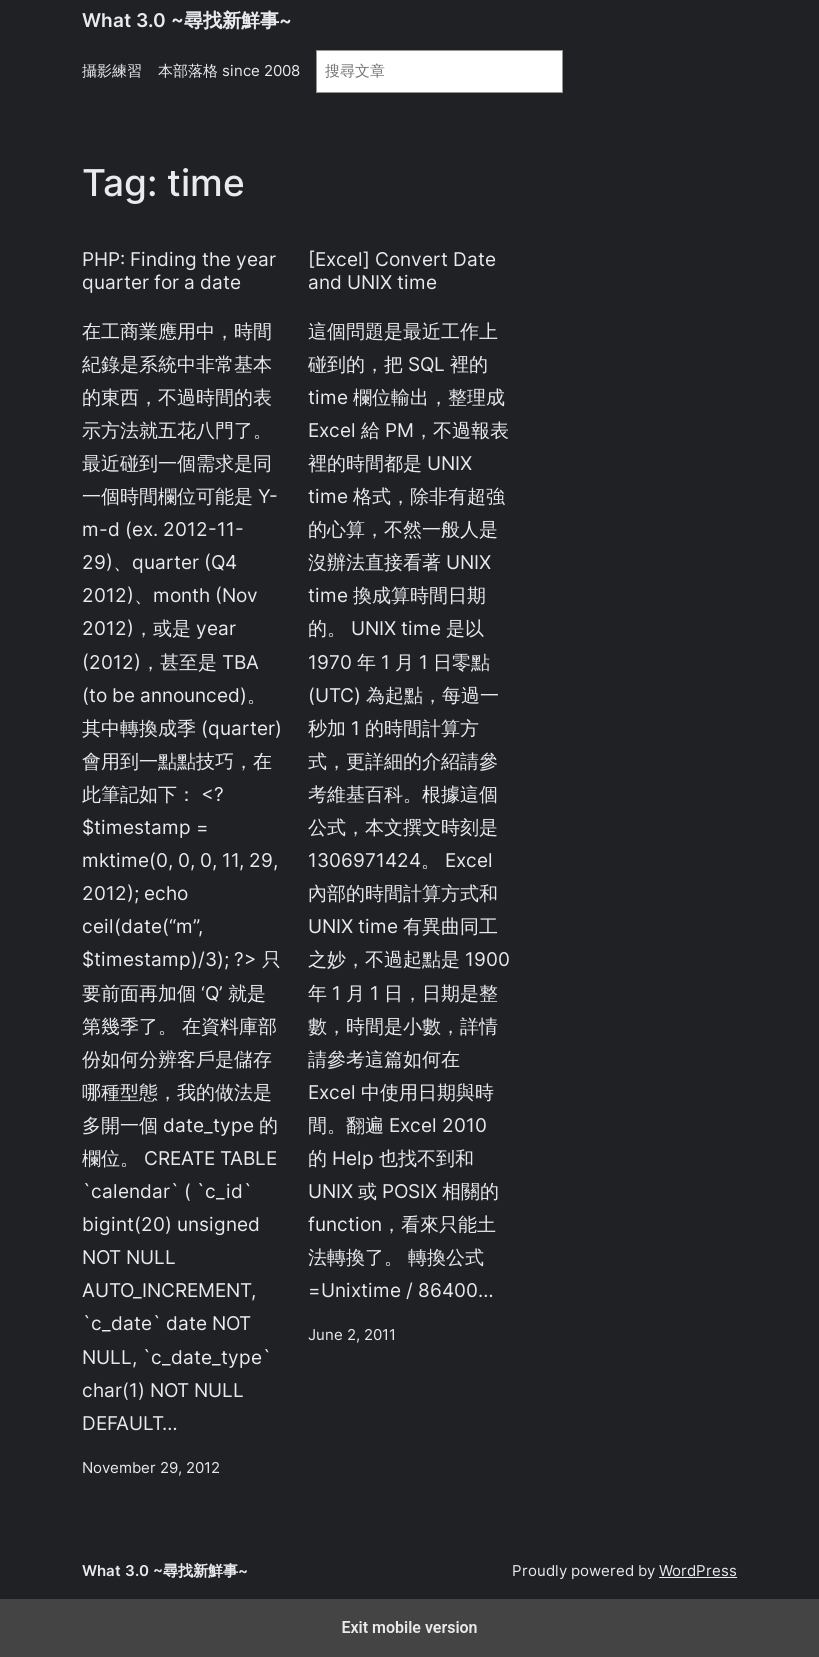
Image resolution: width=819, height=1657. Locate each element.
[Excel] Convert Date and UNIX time (402, 271)
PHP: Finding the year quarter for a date (179, 271)
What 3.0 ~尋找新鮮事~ (187, 20)
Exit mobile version (409, 1627)
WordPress (698, 1571)
